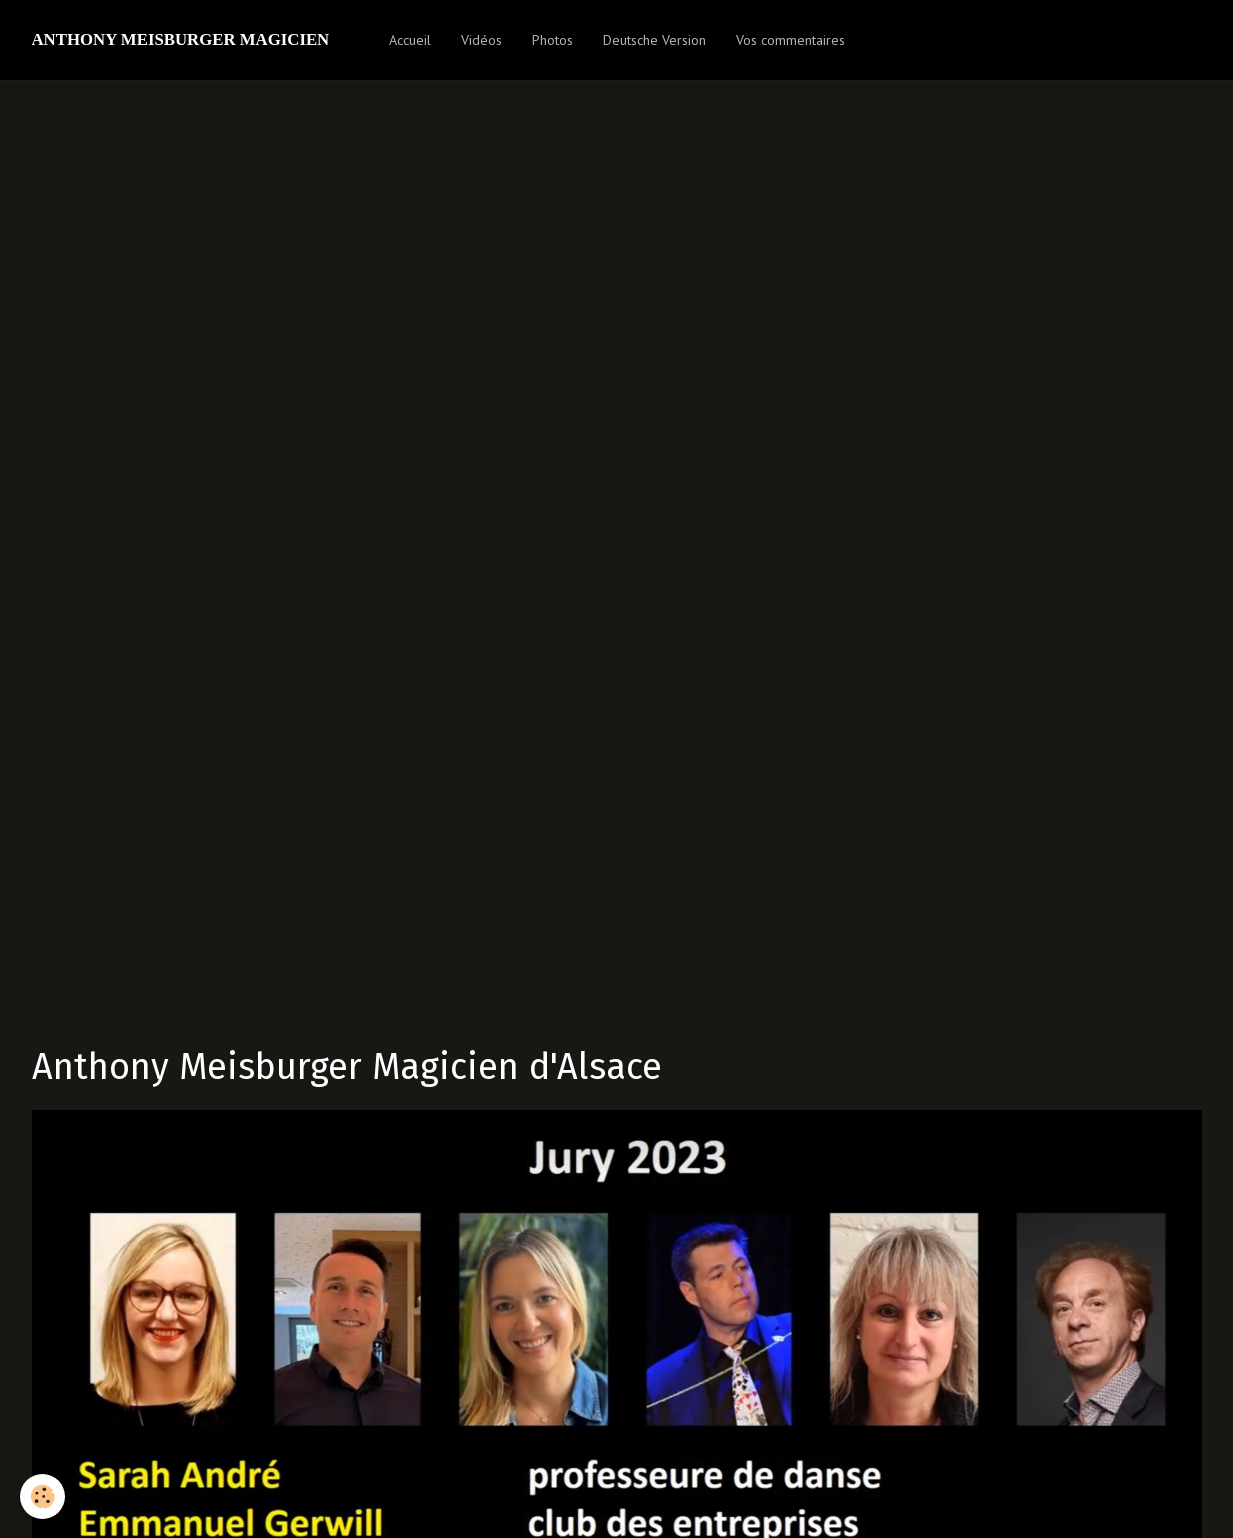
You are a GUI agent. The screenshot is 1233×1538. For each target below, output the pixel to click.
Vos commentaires (790, 40)
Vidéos (481, 40)
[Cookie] (42, 1496)
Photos (552, 40)
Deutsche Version (654, 40)
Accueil (410, 40)
